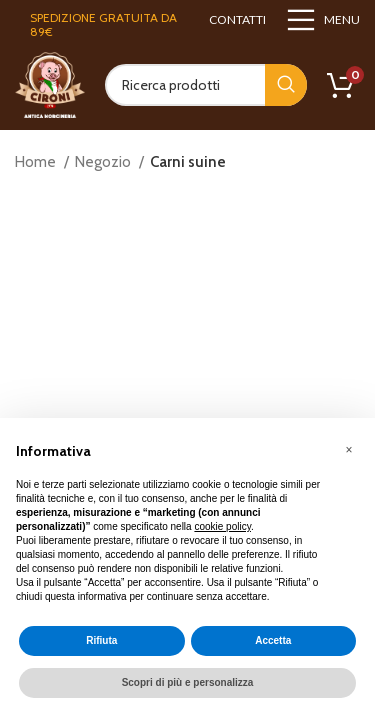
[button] (349, 450)
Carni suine (188, 162)
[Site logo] (50, 84)
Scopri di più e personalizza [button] (188, 682)
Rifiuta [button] (101, 640)
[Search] (206, 85)
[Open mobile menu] (323, 20)
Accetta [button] (273, 640)
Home (37, 162)
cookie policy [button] (222, 526)
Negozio (104, 162)
